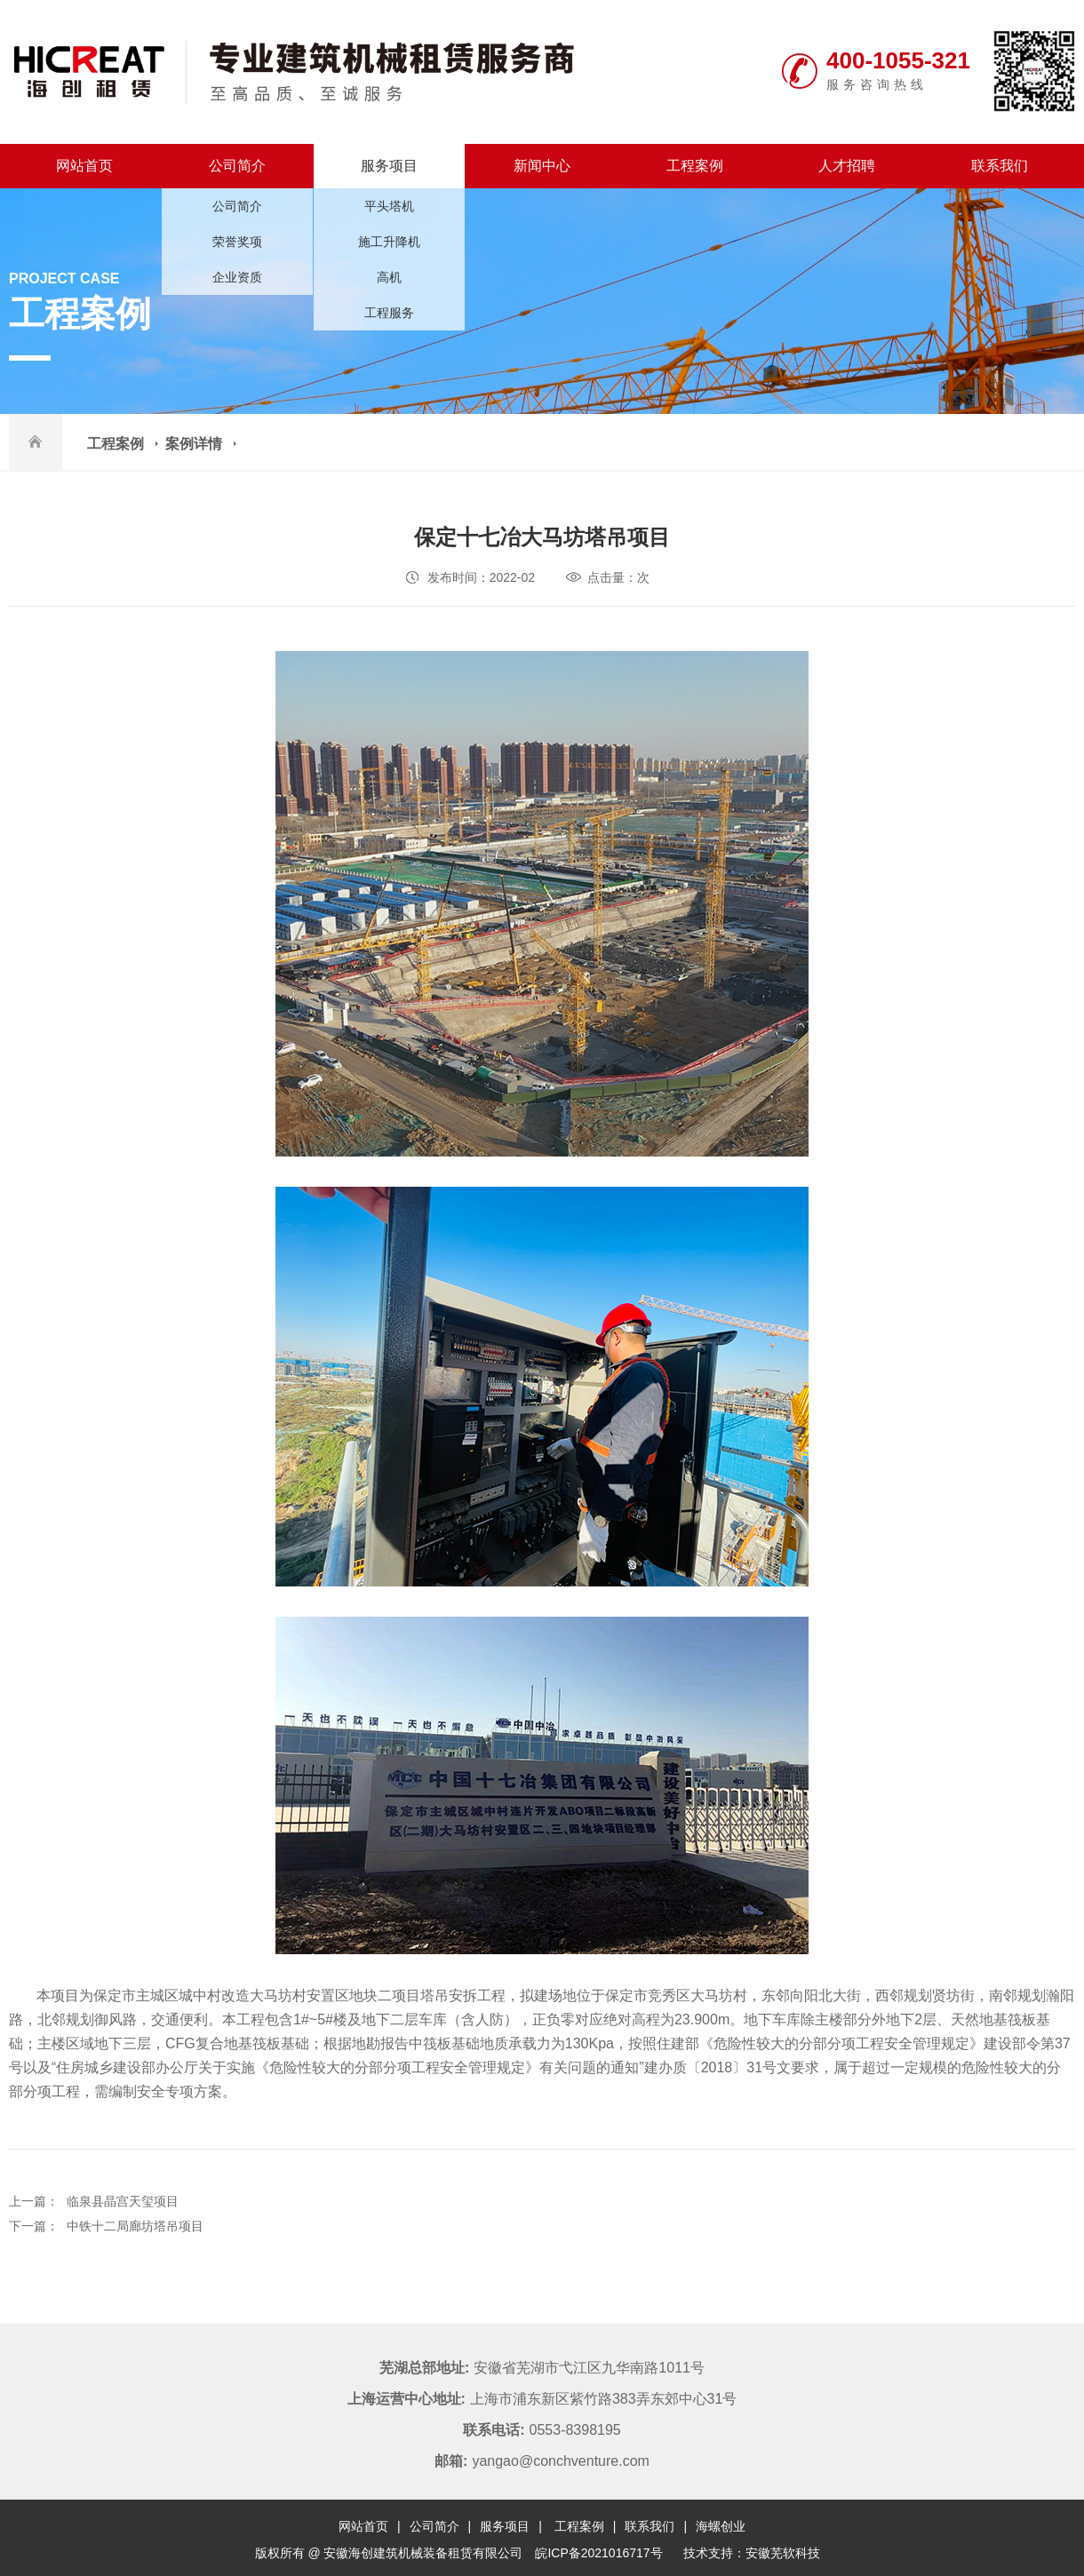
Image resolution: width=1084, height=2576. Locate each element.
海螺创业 (720, 2526)
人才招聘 (846, 165)
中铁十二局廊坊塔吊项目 (135, 2226)
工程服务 (389, 313)
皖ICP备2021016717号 (598, 2553)
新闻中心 (542, 165)
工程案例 (694, 165)
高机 (389, 277)
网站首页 (84, 165)
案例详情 (193, 444)
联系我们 (999, 165)
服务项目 (389, 165)
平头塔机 (389, 206)
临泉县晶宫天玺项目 (123, 2201)
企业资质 (237, 277)
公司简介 (237, 165)
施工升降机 (389, 242)
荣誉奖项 (237, 242)
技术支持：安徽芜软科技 (751, 2553)
